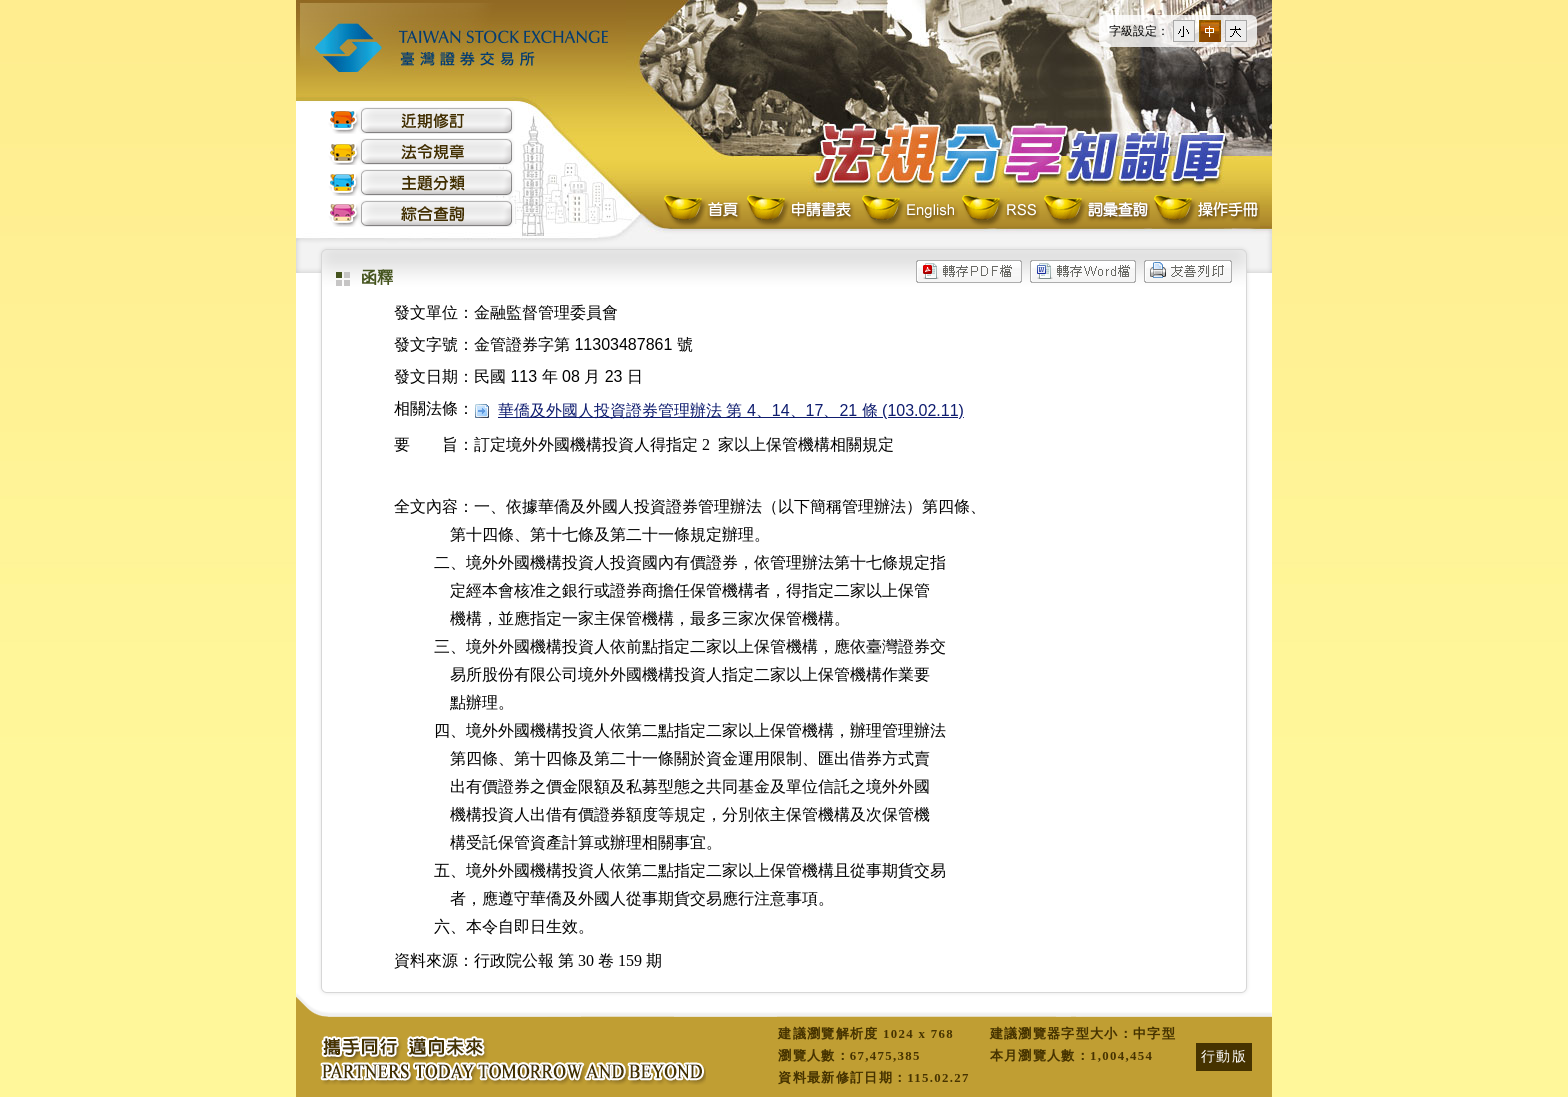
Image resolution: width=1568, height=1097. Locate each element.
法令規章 (421, 151)
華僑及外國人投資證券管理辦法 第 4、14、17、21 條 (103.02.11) (731, 410)
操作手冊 (1205, 210)
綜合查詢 (421, 213)
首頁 (703, 210)
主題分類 (421, 182)
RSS (999, 210)
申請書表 (800, 210)
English (908, 210)
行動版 (1224, 1056)
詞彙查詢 (1095, 210)
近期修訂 (421, 120)
